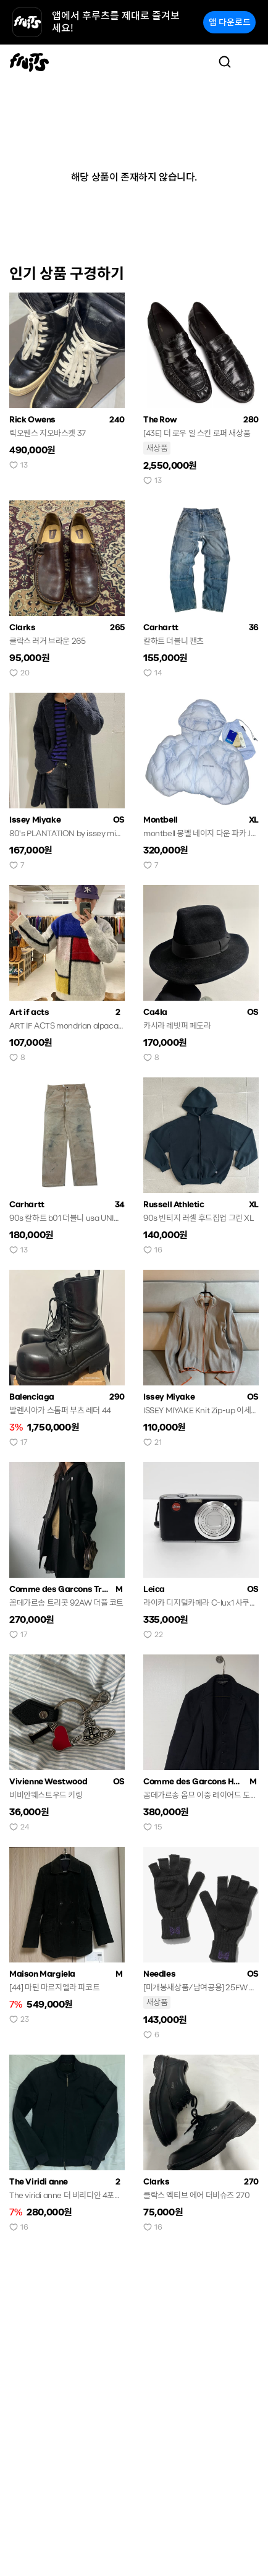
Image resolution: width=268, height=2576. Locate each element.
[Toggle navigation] (249, 62)
